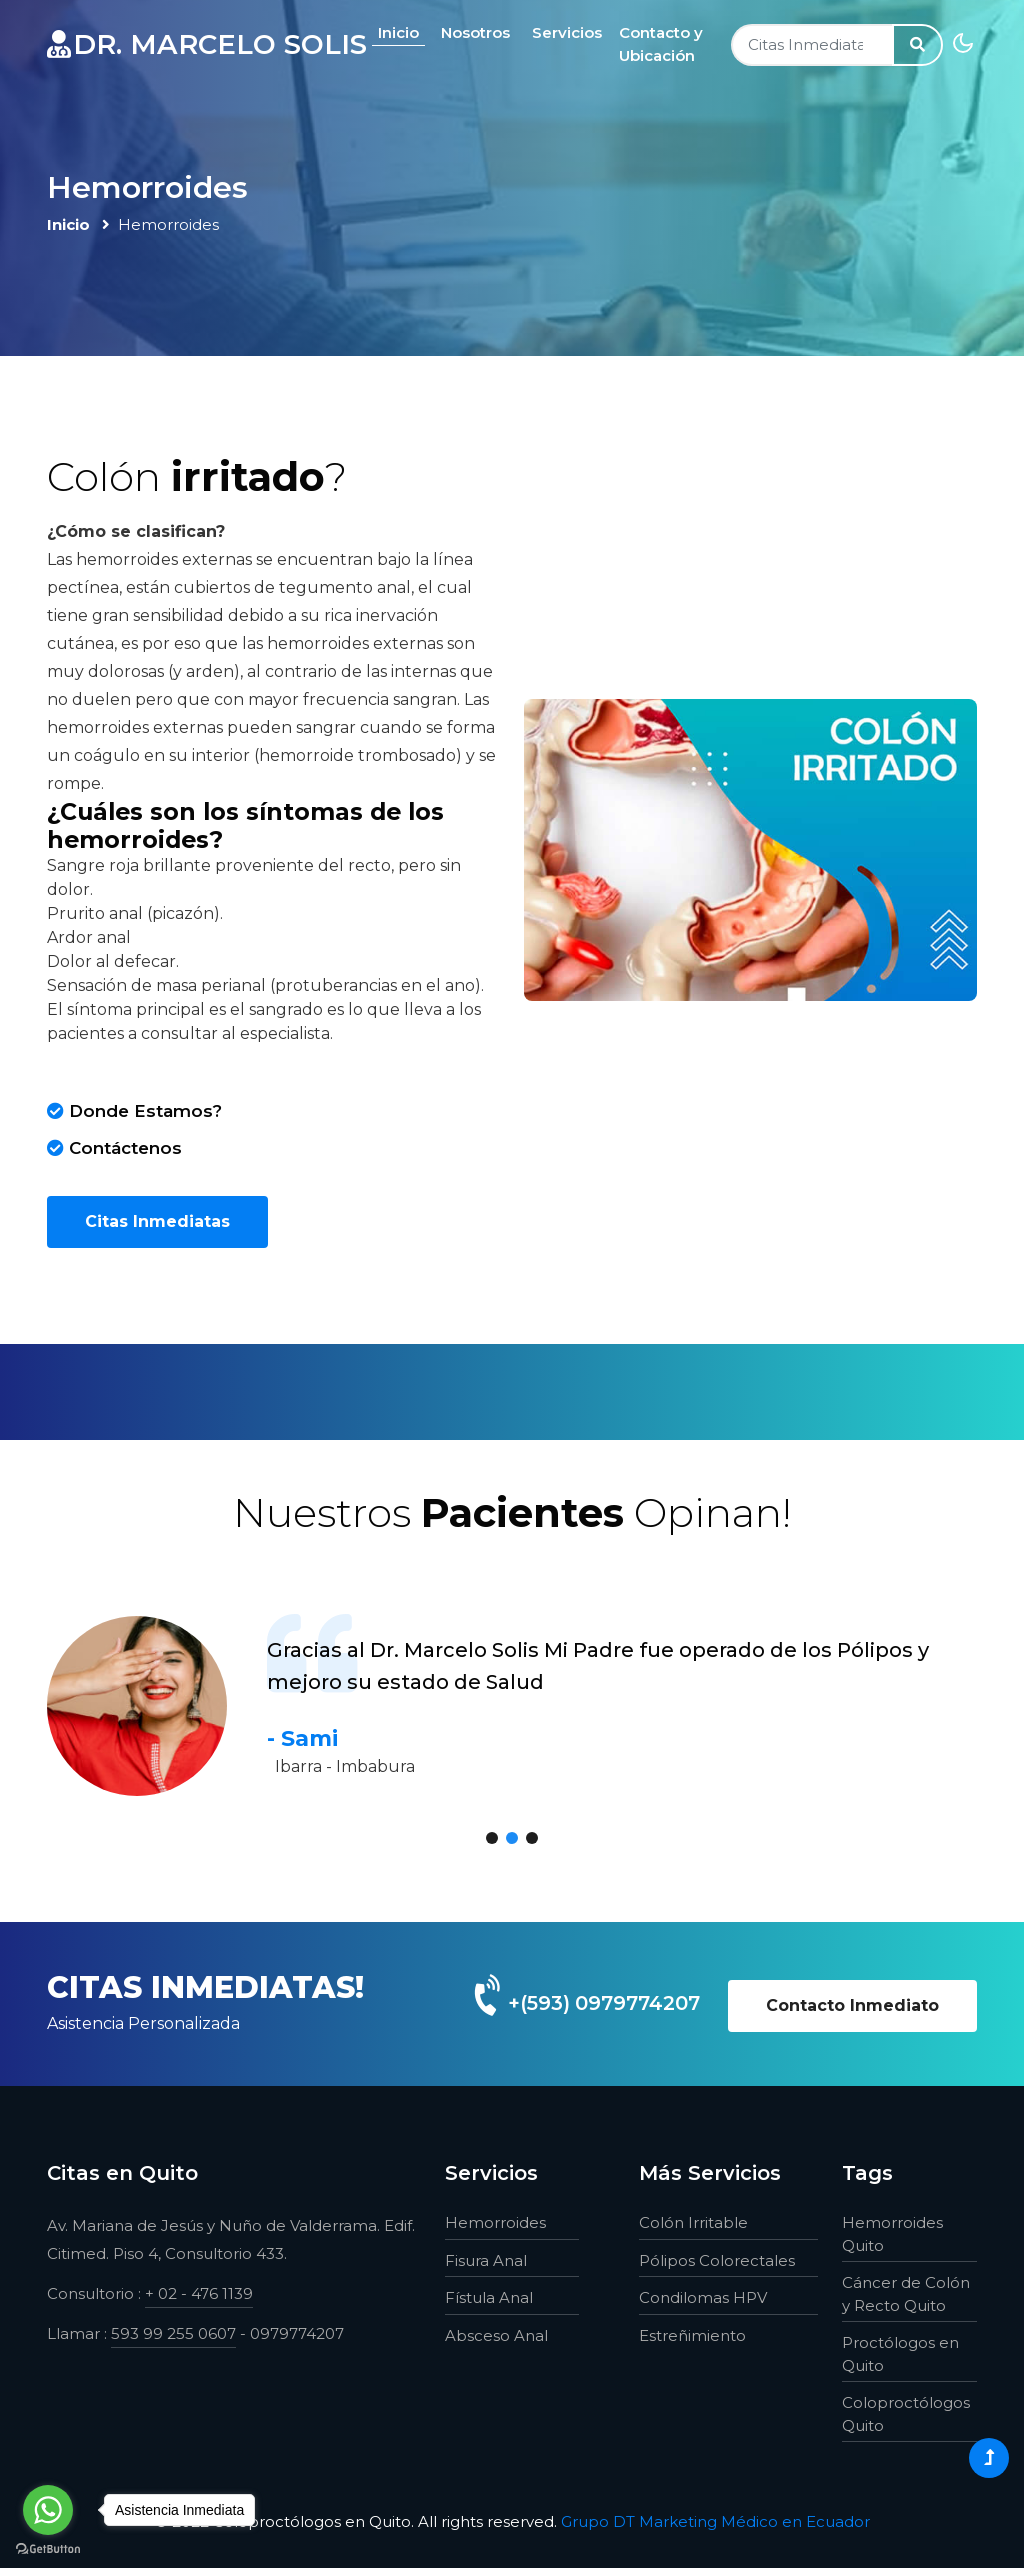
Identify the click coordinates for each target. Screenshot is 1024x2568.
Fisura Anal (486, 2260)
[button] (492, 1838)
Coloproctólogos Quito (906, 2414)
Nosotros (482, 32)
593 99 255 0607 (173, 2333)
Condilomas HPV (703, 2297)
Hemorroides (495, 2222)
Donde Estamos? (135, 1111)
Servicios (574, 32)
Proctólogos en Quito (900, 2354)
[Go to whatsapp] (48, 2510)
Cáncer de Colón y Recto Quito (906, 2294)
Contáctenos (114, 1148)
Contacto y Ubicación (668, 44)
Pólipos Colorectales (717, 2260)
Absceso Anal (496, 2335)
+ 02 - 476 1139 (199, 2293)
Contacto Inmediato (852, 2005)
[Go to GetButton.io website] (48, 2548)
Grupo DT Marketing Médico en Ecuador (715, 2521)
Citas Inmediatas (157, 1221)
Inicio (405, 32)
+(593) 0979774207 (601, 2003)
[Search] (813, 45)
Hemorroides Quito (892, 2234)
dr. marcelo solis (210, 45)
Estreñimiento (692, 2335)
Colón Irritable (693, 2222)
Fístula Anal (489, 2297)
